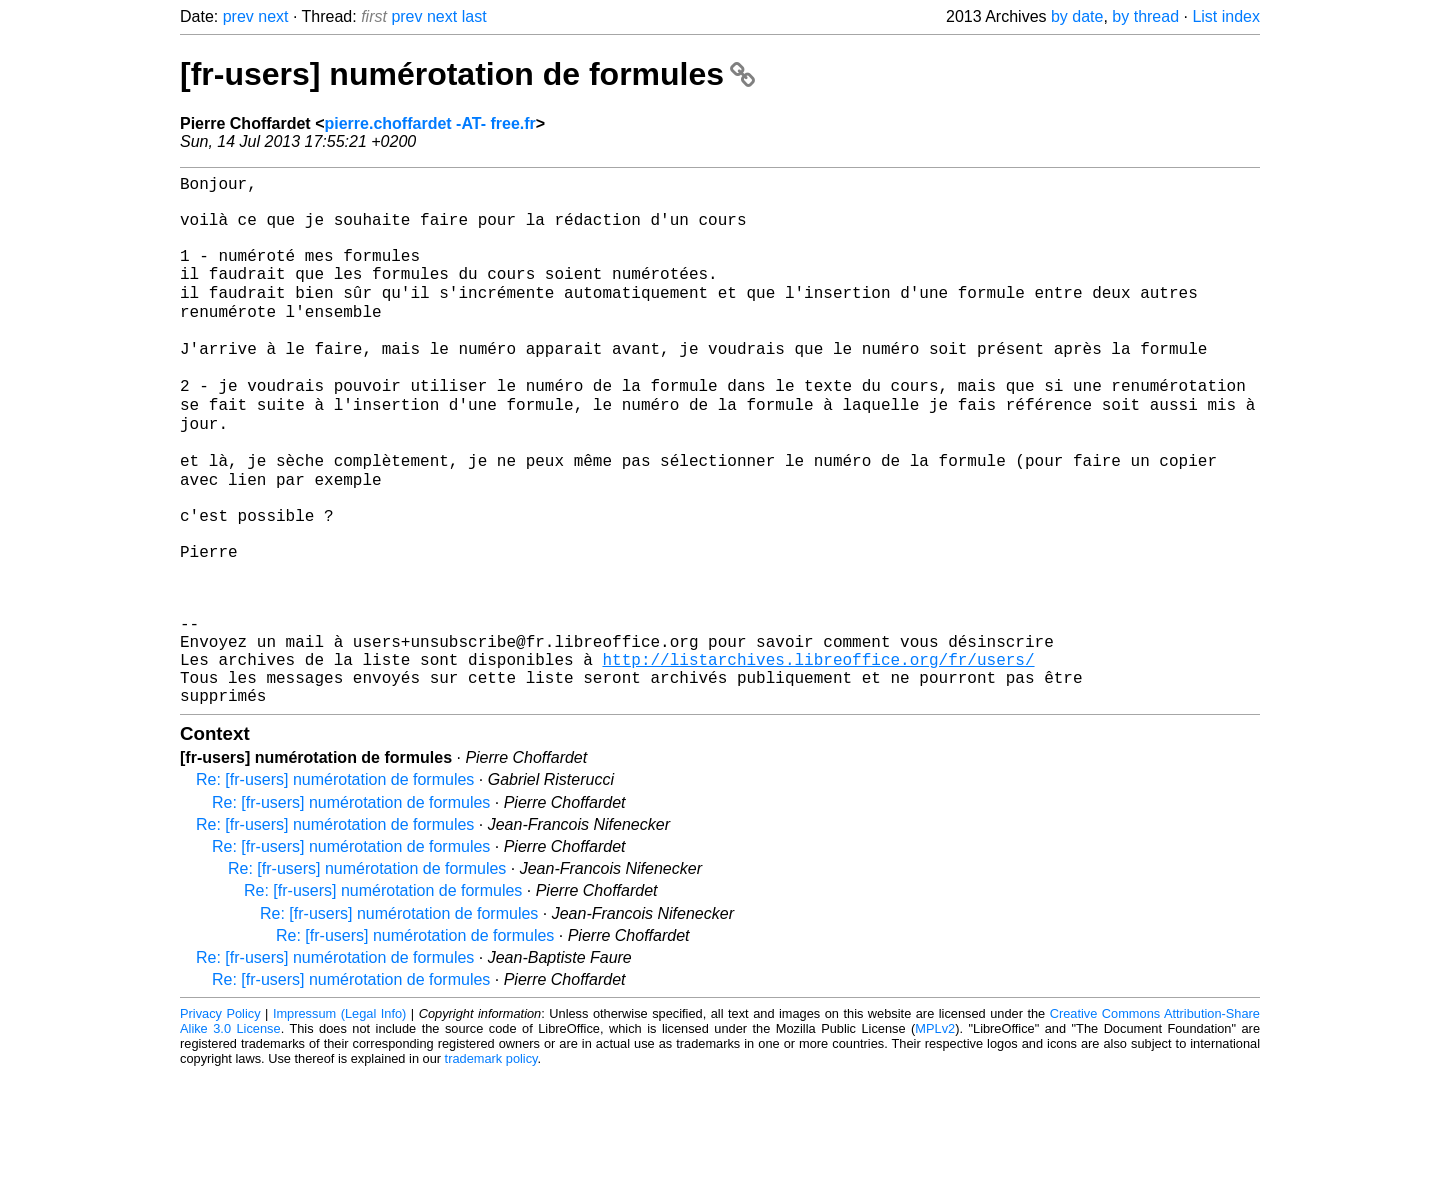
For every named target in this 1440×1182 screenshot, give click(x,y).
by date (1077, 16)
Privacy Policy (220, 1121)
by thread (1145, 16)
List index (1226, 16)
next (273, 16)
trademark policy (491, 1166)
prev (238, 16)
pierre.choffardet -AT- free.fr (429, 123)
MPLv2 (935, 1136)
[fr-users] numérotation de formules (467, 74)
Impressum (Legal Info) (339, 1121)
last (474, 16)
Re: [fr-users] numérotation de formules (335, 887)
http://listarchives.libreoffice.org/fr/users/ (818, 759)
